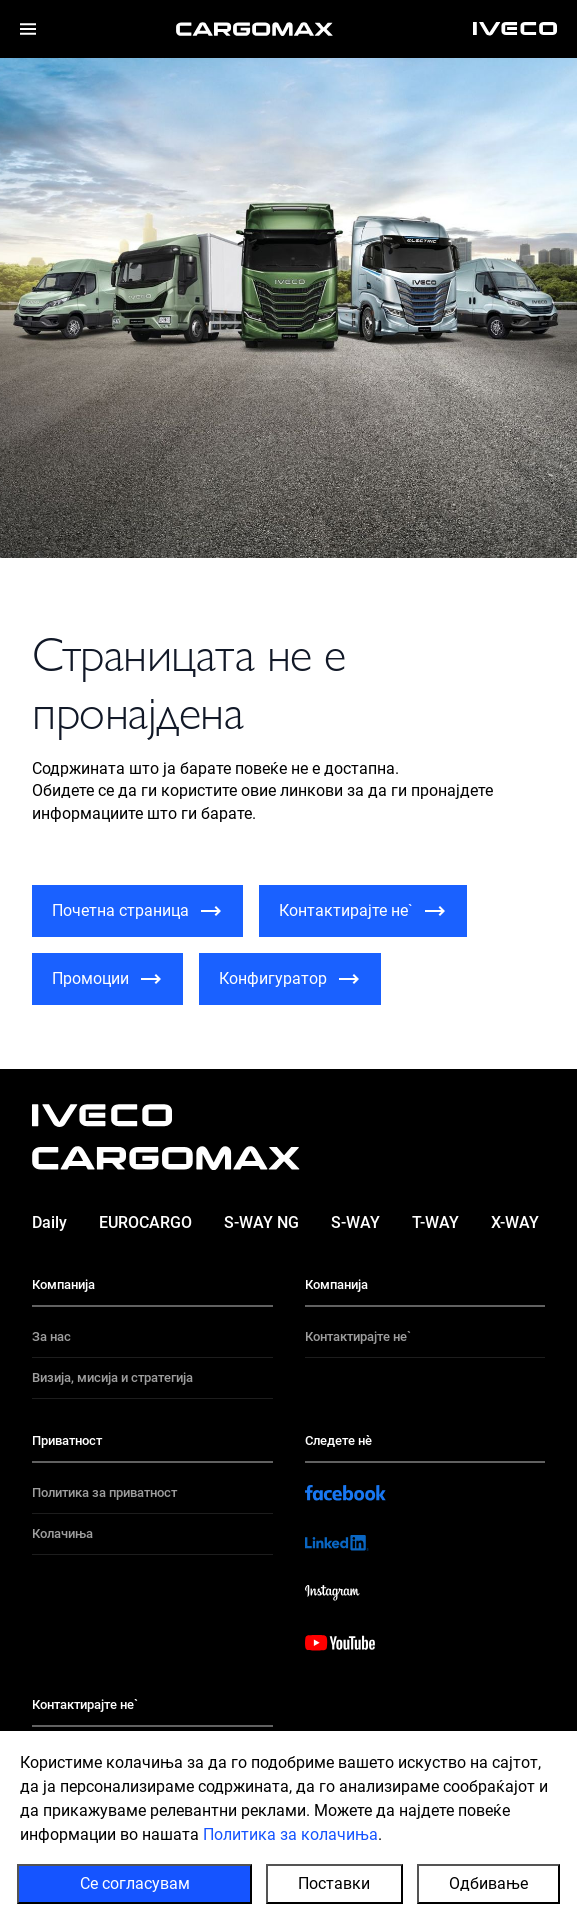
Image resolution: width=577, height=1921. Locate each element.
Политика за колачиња (290, 1834)
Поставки (334, 1883)
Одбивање (488, 1883)
